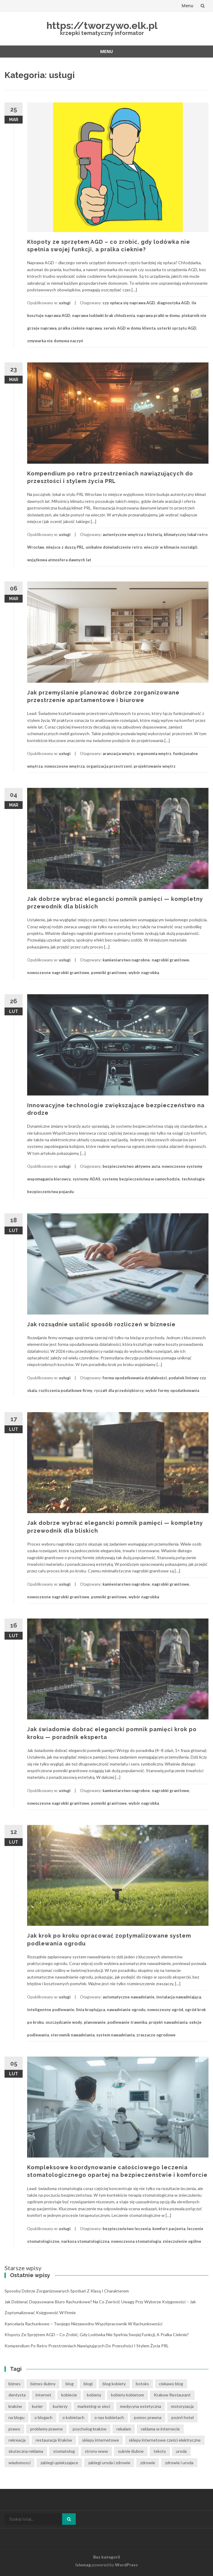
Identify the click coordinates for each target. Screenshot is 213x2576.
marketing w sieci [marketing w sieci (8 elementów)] (94, 2406)
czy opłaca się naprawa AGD (129, 302)
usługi (65, 302)
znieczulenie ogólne (182, 2241)
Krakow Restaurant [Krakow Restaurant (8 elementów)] (172, 2394)
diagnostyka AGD (173, 302)
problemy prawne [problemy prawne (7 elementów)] (46, 2428)
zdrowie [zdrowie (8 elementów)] (147, 2462)
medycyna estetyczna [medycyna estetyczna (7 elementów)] (140, 2406)
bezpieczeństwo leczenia (127, 2228)
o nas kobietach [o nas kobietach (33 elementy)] (109, 2417)
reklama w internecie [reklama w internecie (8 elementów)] (160, 2428)
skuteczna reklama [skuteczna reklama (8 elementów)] (25, 2451)
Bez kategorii (106, 2556)
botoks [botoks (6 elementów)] (142, 2383)
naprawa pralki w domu (158, 315)
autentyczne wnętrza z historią (132, 534)
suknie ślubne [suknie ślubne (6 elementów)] (131, 2451)
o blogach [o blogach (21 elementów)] (43, 2417)
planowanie (95, 2022)
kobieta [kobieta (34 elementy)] (94, 2394)
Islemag (83, 2564)
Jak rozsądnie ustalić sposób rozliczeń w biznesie (101, 1324)
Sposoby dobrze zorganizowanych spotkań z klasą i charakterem (67, 2290)
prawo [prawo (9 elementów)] (14, 2428)
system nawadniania (115, 2034)
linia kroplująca (90, 2009)
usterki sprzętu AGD (176, 328)
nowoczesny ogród (165, 2009)
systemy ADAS (86, 1179)
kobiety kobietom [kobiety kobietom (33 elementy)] (127, 2394)
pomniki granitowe (109, 972)
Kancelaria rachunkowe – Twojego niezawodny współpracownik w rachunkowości (83, 2323)
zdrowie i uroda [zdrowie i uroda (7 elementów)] (179, 2462)
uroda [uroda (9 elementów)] (181, 2451)
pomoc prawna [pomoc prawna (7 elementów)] (147, 2417)
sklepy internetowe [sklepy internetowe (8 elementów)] (100, 2440)
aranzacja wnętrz (119, 753)
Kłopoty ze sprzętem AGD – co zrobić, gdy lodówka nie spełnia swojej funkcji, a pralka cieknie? (97, 2334)
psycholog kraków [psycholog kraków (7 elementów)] (89, 2428)
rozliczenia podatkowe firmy (65, 1390)
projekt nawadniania (168, 2022)
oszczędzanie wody (64, 2022)
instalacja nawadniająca (178, 1997)
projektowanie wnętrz (155, 766)
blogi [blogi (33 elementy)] (88, 2383)
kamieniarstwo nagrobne (126, 959)
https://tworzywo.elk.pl (101, 25)
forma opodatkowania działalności (135, 1377)
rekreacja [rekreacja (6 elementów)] (17, 2440)
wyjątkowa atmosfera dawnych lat (59, 559)
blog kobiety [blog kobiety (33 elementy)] (114, 2383)
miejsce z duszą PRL (65, 547)
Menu (187, 5)
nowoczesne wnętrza (64, 766)
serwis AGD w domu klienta (129, 328)
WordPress (126, 2564)
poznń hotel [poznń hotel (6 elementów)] (182, 2417)
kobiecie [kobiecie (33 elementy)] (69, 2394)
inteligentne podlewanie (50, 2009)
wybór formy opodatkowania (172, 1390)
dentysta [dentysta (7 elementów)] (17, 2394)
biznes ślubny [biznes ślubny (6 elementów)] (43, 2383)
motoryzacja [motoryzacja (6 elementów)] (182, 2406)
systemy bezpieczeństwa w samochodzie (141, 1179)
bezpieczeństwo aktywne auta (131, 1166)
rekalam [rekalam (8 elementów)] (123, 2428)
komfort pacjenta (168, 2228)
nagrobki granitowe (170, 959)
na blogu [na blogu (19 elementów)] (16, 2417)
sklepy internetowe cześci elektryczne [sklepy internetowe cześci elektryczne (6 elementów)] (165, 2440)
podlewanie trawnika (127, 2022)
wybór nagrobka (144, 972)
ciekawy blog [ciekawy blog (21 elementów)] (171, 2383)
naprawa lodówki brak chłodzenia (103, 315)
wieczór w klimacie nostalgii (170, 547)
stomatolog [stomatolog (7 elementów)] (64, 2451)
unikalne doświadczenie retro (114, 547)
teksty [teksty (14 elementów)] (160, 2451)
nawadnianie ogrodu (126, 2009)
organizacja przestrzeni (109, 766)
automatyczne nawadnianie (128, 1997)
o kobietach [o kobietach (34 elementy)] (73, 2417)
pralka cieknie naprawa (80, 328)
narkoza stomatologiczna (85, 2241)
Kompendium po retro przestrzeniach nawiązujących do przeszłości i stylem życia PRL (87, 2345)
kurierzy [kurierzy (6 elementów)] (60, 2406)
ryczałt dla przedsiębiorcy (119, 1390)
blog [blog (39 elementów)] (69, 2383)
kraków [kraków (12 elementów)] (15, 2406)
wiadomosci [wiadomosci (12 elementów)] (19, 2462)
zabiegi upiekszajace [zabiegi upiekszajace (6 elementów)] (59, 2462)
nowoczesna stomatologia (136, 2241)
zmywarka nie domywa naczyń (55, 340)
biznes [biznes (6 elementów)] (14, 2383)
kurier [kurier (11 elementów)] (37, 2406)
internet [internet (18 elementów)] (43, 2394)
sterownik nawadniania (72, 2034)
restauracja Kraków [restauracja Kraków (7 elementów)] (54, 2440)
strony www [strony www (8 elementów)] (96, 2451)
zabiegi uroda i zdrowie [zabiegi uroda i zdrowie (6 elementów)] (109, 2462)
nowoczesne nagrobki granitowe (58, 972)
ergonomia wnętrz (154, 753)
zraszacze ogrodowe (156, 2034)
